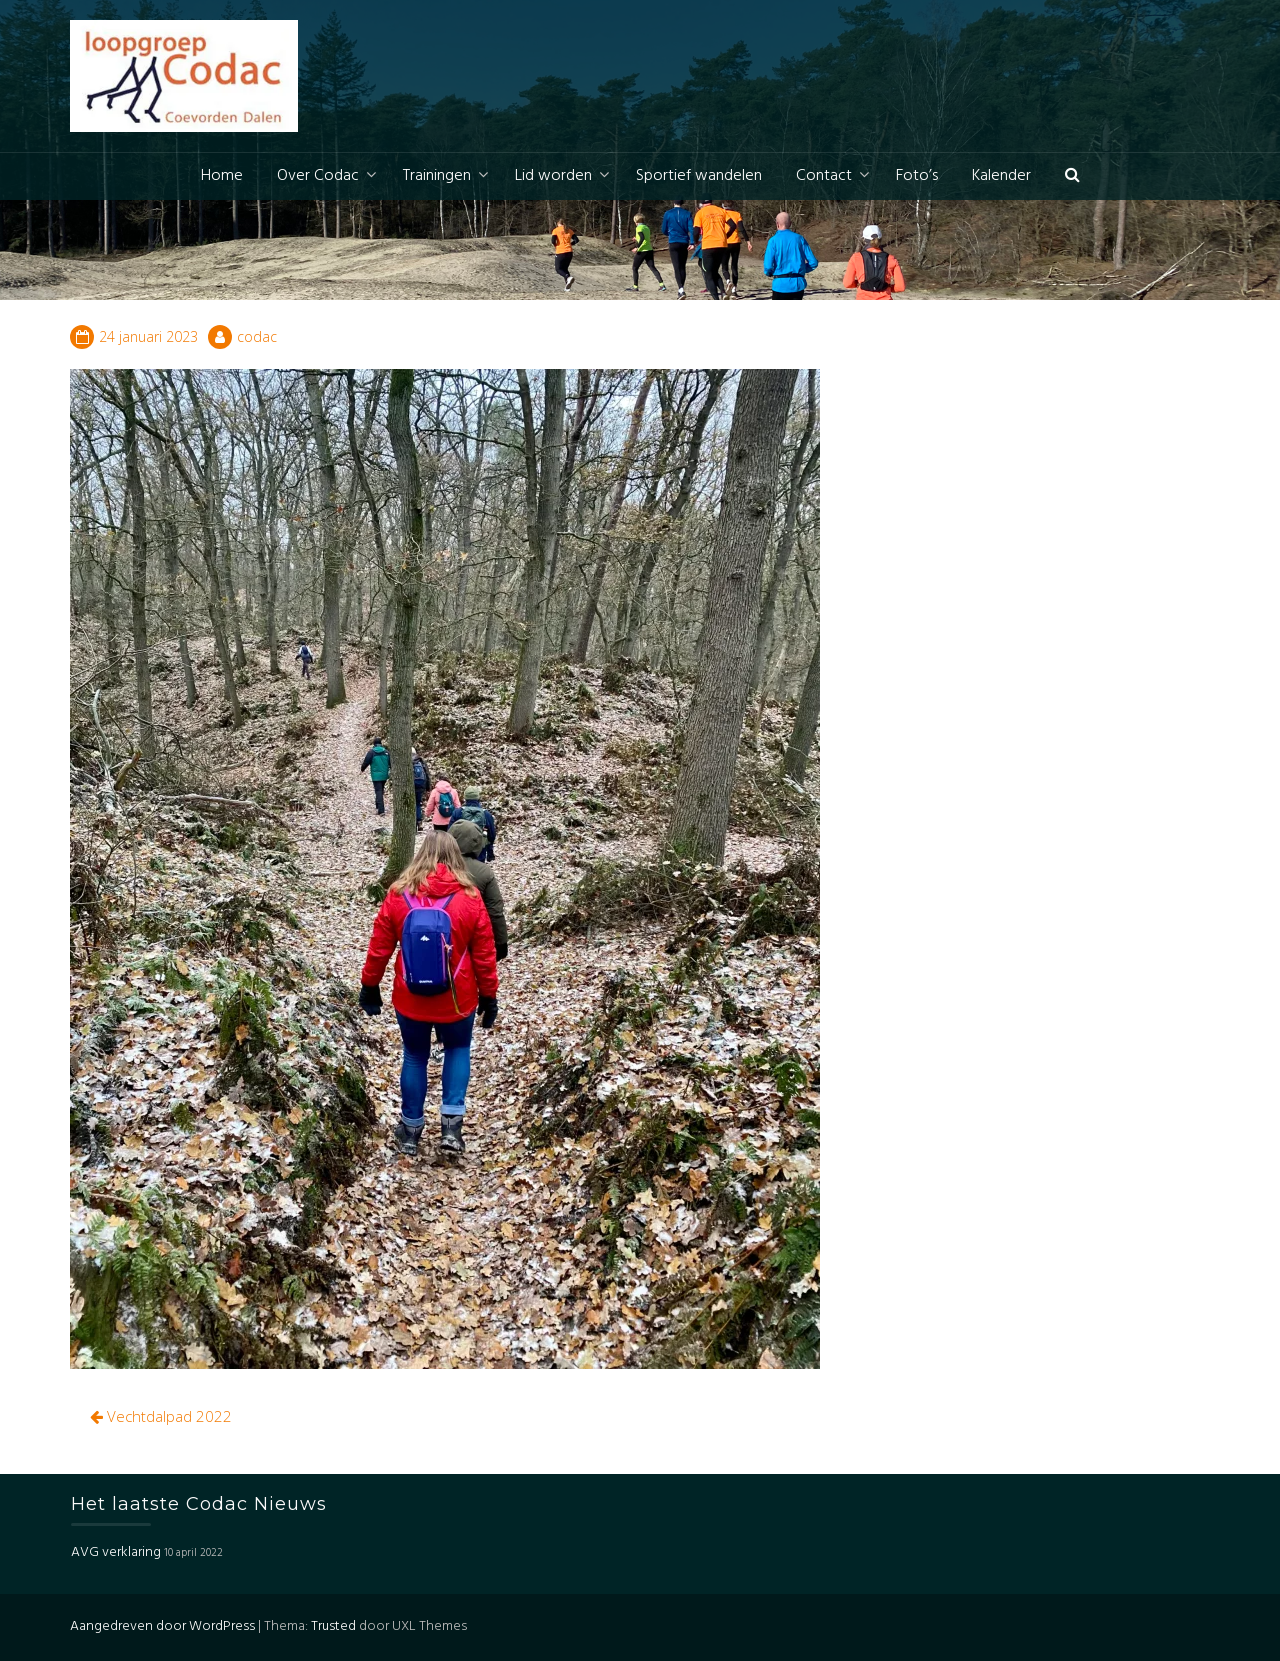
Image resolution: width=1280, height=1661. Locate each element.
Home (222, 176)
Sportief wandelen (699, 176)
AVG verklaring (116, 1552)
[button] (1072, 176)
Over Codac (318, 176)
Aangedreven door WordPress (162, 1626)
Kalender (1001, 176)
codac (257, 336)
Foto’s (917, 176)
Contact (824, 176)
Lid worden (553, 176)
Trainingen (437, 176)
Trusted (333, 1626)
